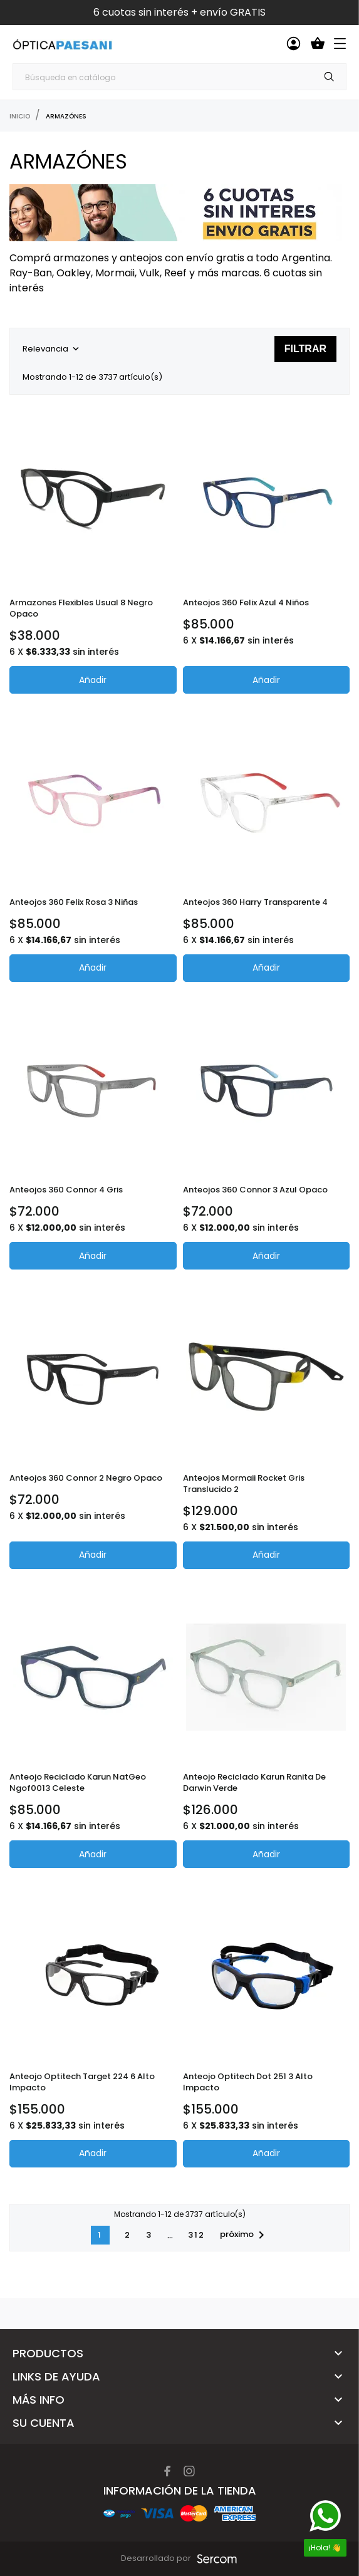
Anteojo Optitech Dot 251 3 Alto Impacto (248, 2082)
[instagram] (189, 2471)
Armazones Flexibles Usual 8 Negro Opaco (81, 608)
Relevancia (52, 349)
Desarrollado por (158, 2558)
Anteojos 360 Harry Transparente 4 (255, 902)
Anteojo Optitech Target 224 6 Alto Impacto (82, 2082)
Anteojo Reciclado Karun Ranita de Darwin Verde (254, 1782)
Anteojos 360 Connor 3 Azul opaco (255, 1190)
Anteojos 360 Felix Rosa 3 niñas (73, 902)
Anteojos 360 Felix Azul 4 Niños (246, 602)
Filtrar (305, 348)
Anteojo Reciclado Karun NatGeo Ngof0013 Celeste (77, 1782)
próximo (244, 2235)
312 (196, 2235)
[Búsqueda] (179, 76)
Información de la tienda (179, 2490)
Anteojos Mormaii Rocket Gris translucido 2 (243, 1483)
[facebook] (167, 2471)
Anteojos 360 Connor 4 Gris (66, 1190)
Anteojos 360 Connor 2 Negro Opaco (85, 1478)
